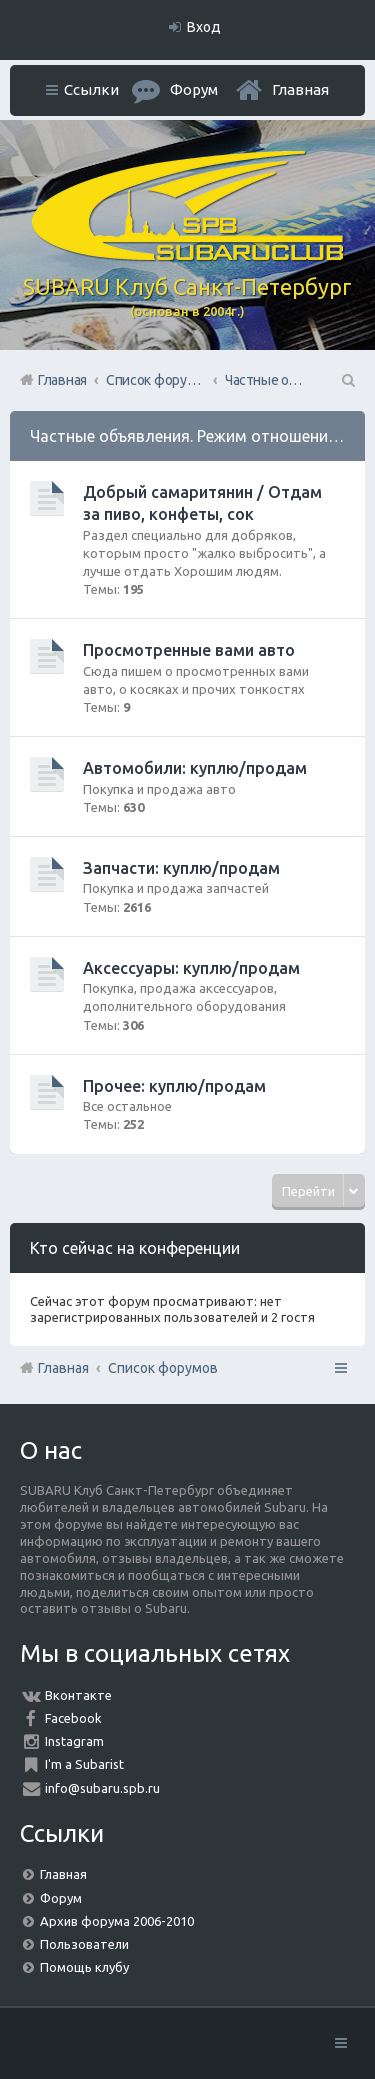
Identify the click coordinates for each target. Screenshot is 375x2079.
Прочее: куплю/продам (174, 1086)
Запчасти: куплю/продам (181, 868)
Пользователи (84, 1944)
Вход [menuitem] (204, 27)
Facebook (73, 1718)
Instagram (74, 1741)
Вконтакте (78, 1695)
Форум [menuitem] (194, 89)
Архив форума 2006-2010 (117, 1921)
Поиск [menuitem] (347, 380)
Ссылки (91, 89)
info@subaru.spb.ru (102, 1788)
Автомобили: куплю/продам (195, 768)
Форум (61, 1898)
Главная (300, 89)
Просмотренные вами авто (189, 650)
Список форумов (163, 1368)
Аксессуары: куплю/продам (191, 968)
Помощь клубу (84, 1967)
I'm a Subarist (84, 1764)
